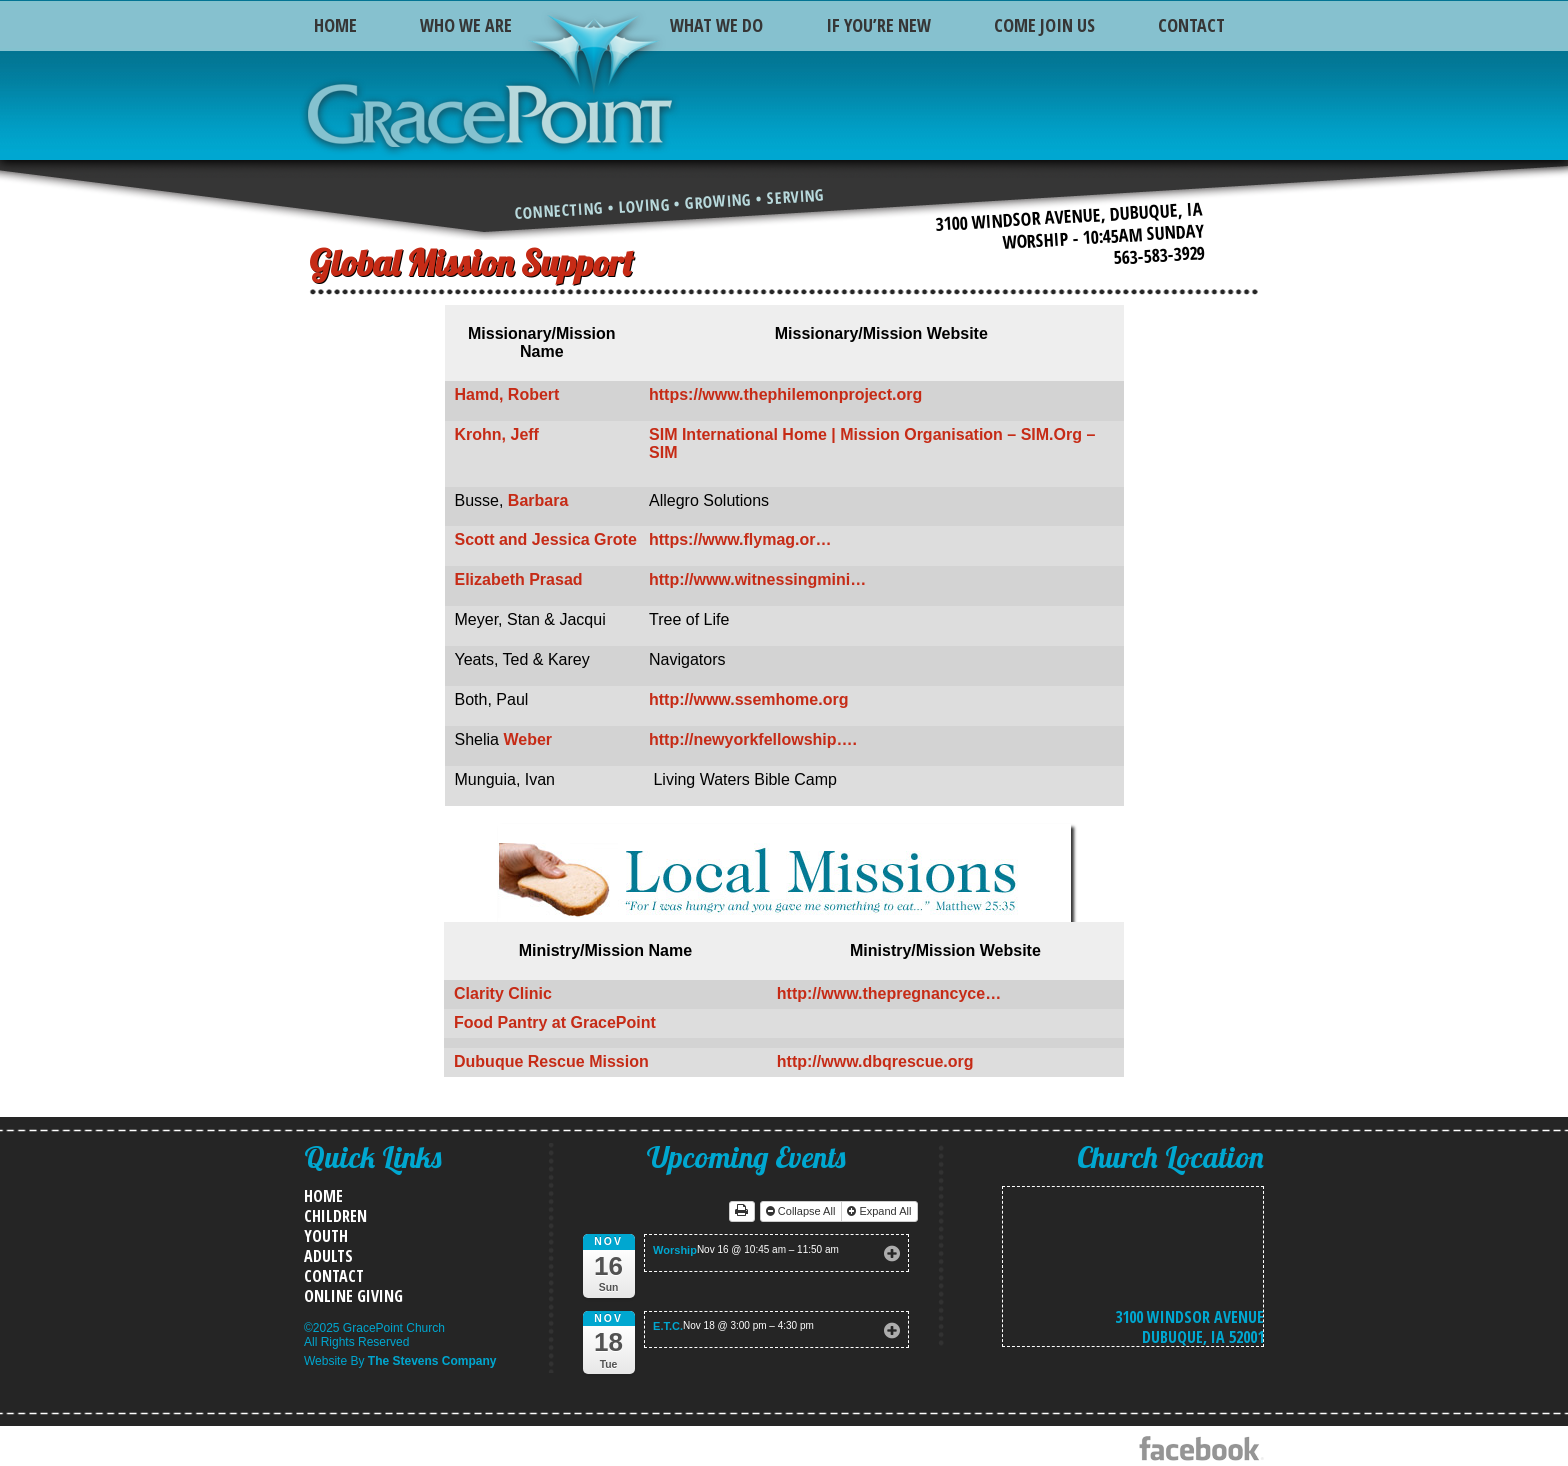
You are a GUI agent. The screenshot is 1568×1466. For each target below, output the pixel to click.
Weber (527, 739)
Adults (328, 1256)
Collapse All (802, 1211)
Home (335, 25)
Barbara (538, 500)
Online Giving (353, 1296)
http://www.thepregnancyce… (889, 993)
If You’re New (878, 25)
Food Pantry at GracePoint (555, 1022)
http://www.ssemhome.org (748, 699)
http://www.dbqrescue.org (875, 1061)
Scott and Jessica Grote (546, 539)
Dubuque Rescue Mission (551, 1061)
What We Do (716, 25)
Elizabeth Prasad (519, 579)
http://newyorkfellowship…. (753, 739)
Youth (326, 1236)
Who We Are (466, 25)
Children (335, 1216)
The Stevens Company (432, 1361)
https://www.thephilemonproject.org (785, 394)
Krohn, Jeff (497, 434)
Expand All (880, 1211)
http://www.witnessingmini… (757, 579)
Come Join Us (1044, 25)
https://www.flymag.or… (740, 539)
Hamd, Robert (507, 394)
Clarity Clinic (503, 993)
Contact (1191, 25)
